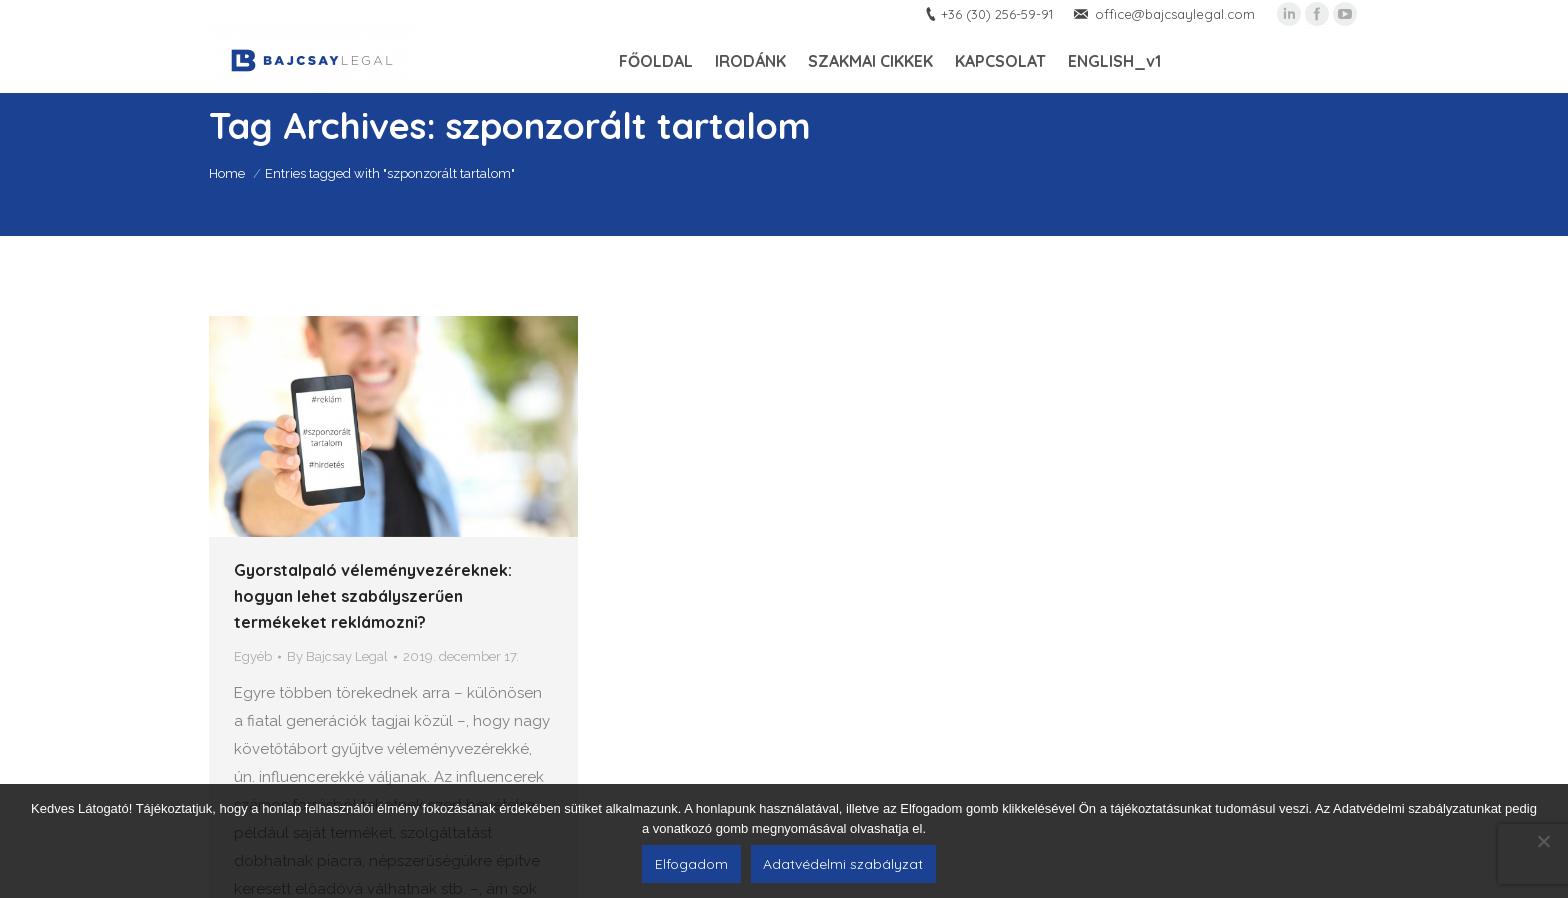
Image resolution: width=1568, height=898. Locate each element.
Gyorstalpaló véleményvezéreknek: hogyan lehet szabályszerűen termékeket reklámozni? (373, 596)
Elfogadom (691, 864)
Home (227, 173)
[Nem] (1543, 841)
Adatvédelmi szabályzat (843, 864)
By (337, 656)
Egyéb (253, 656)
